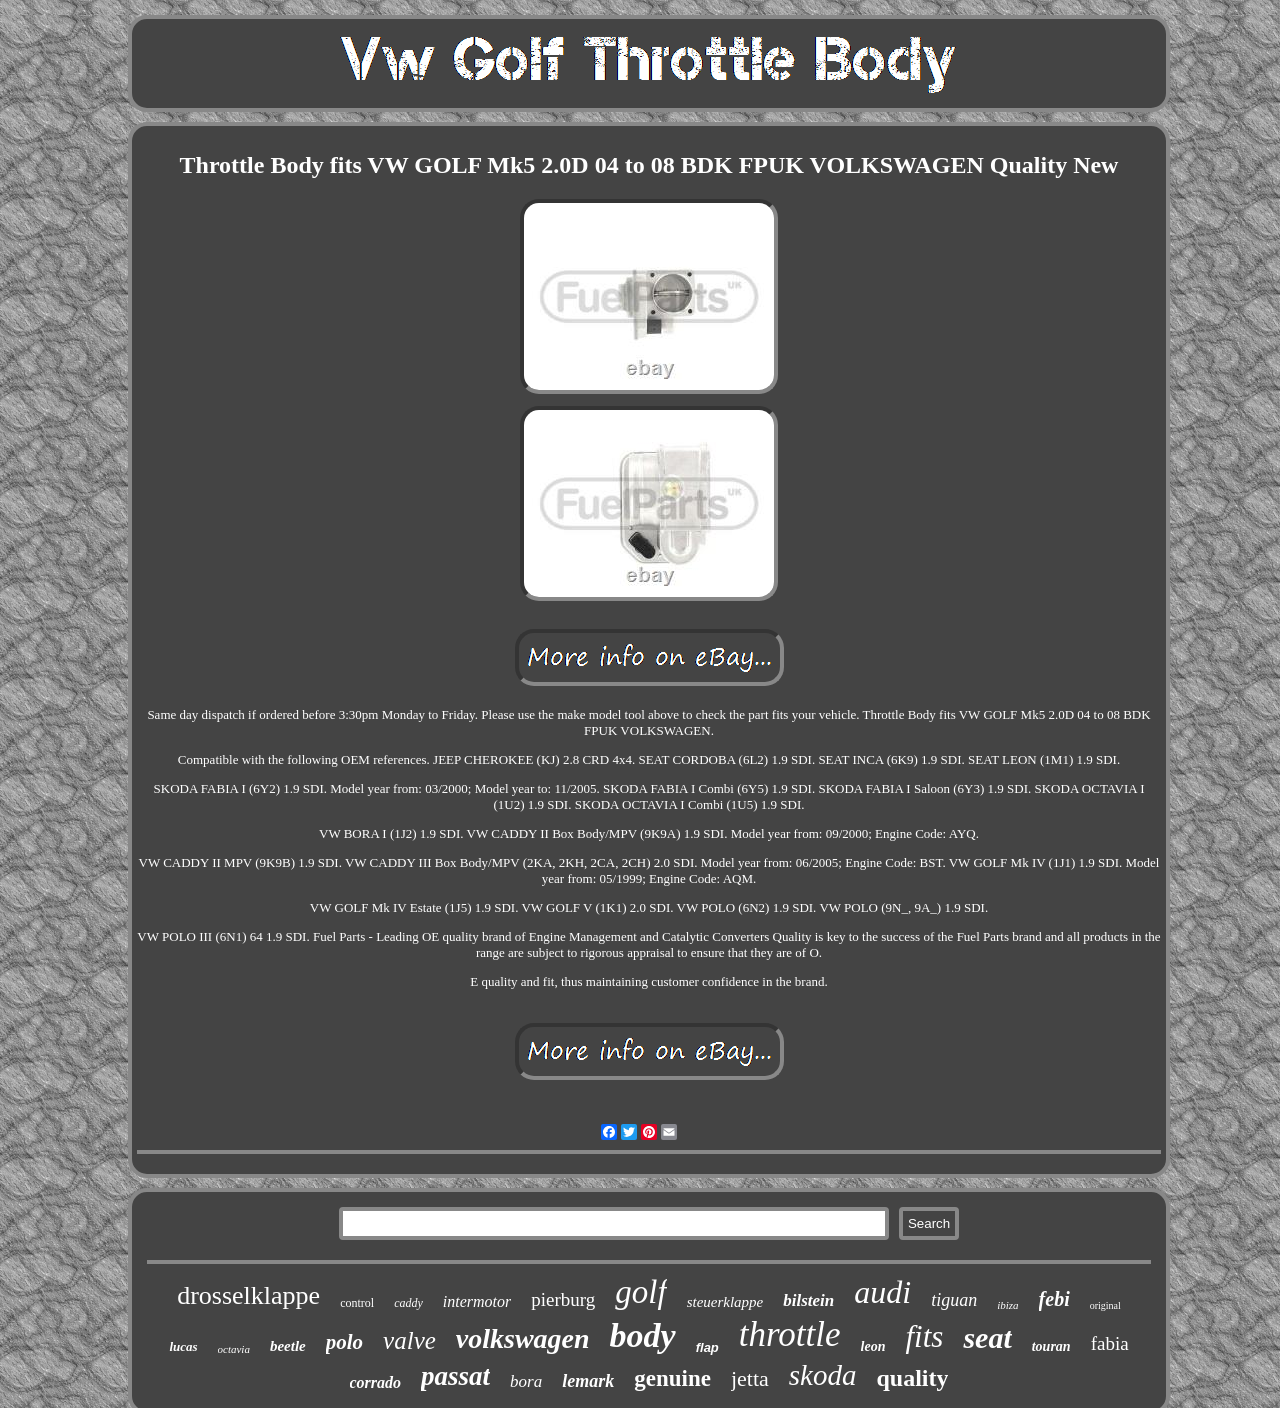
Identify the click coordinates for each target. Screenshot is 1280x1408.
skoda (823, 1375)
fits (924, 1336)
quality (912, 1378)
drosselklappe (248, 1295)
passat (455, 1376)
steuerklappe (725, 1302)
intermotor (477, 1301)
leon (873, 1346)
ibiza (1007, 1305)
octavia (234, 1349)
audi (882, 1292)
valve (409, 1340)
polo (344, 1342)
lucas (183, 1346)
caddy (408, 1303)
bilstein (808, 1300)
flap (707, 1347)
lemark (588, 1381)
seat (987, 1337)
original (1105, 1305)
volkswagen (523, 1338)
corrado (376, 1382)
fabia (1110, 1343)
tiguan (954, 1300)
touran (1051, 1346)
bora (526, 1381)
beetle (288, 1346)
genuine (672, 1378)
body (643, 1335)
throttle (790, 1334)
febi (1054, 1299)
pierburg (563, 1299)
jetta (750, 1378)
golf (640, 1292)
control (357, 1303)
